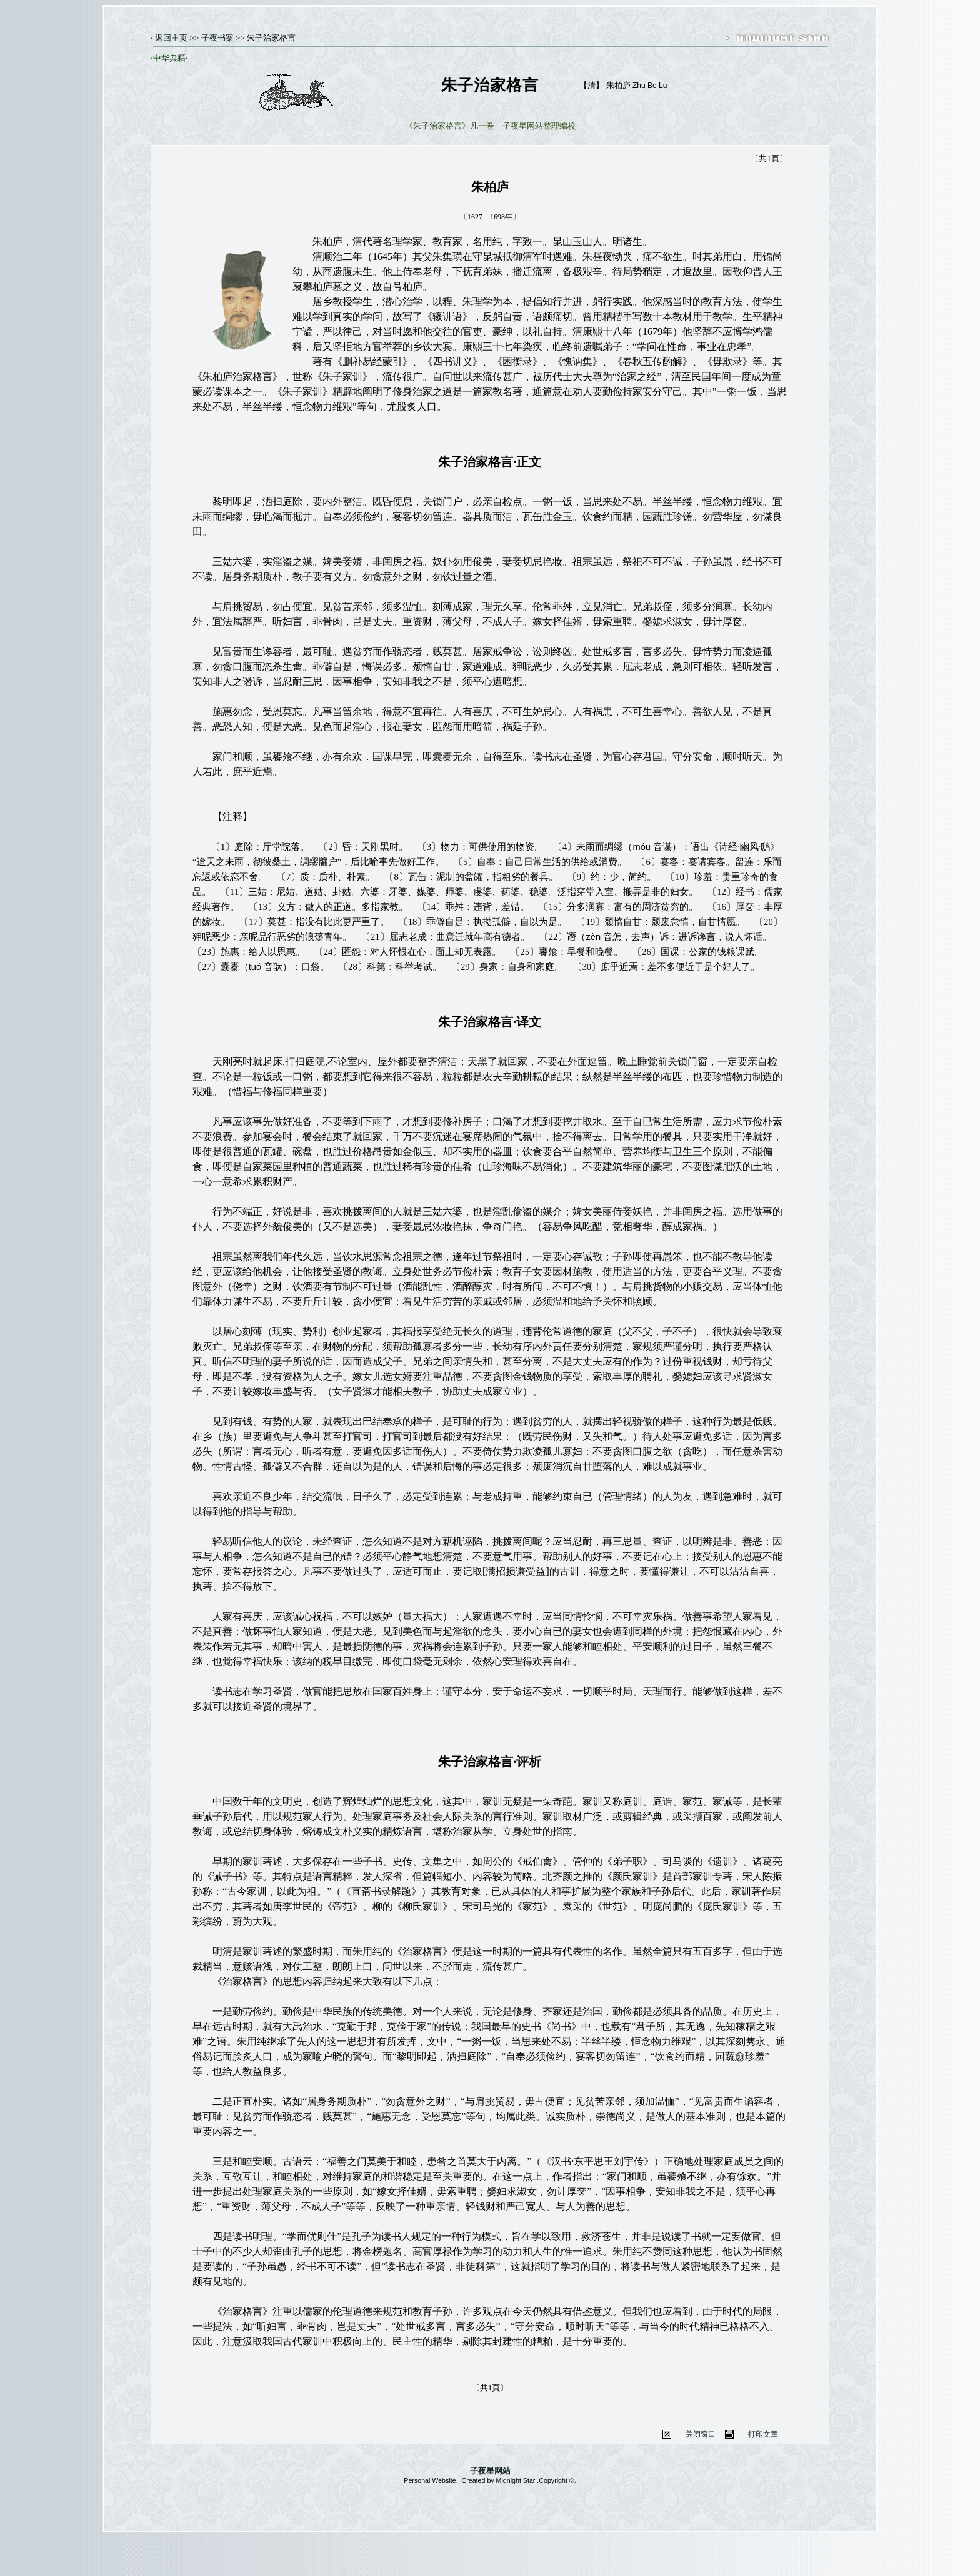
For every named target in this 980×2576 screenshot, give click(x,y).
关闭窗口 (701, 2434)
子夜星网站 (490, 2470)
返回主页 (170, 37)
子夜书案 (217, 37)
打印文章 (763, 2434)
